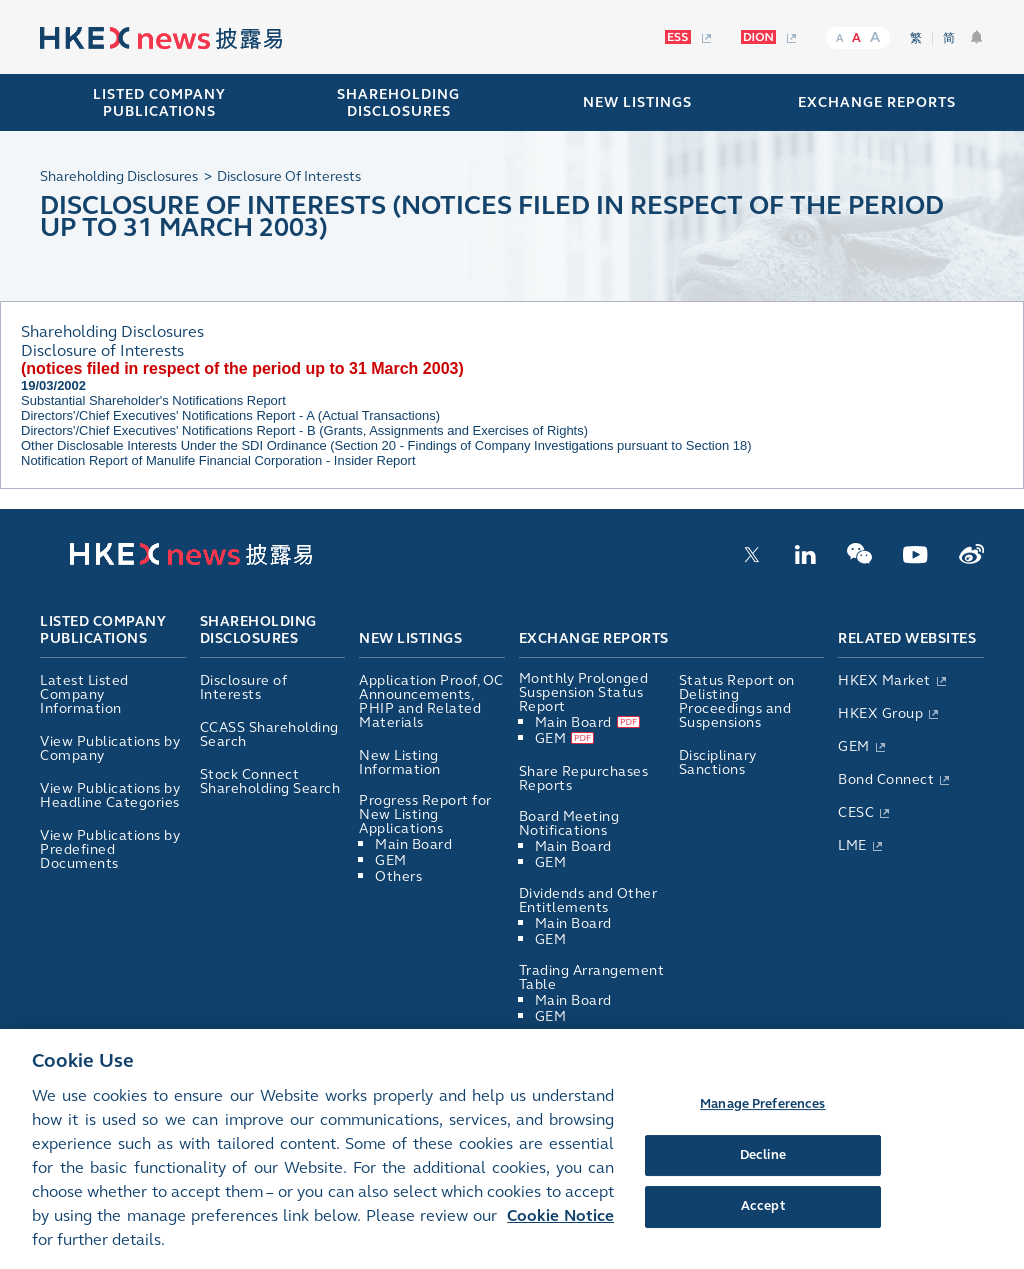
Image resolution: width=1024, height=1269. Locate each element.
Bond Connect (886, 779)
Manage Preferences (762, 1114)
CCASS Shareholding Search (269, 734)
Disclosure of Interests (244, 687)
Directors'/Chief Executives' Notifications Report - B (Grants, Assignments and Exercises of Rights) (304, 430)
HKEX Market (884, 680)
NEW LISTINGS (637, 102)
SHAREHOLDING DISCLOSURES (398, 103)
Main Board (413, 844)
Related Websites (907, 638)
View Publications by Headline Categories (110, 795)
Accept (763, 1217)
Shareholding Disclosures (258, 631)
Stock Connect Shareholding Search (270, 781)
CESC (856, 812)
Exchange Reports (594, 638)
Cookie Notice (560, 1226)
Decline (763, 1165)
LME (852, 845)
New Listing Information (400, 762)
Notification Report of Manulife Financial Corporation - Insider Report (218, 460)
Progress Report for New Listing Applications (425, 814)
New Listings (410, 638)
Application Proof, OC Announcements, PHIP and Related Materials (431, 701)
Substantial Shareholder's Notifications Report (153, 400)
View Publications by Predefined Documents (110, 849)
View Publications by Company (110, 748)
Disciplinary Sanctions (718, 762)
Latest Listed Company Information (84, 694)
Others (398, 876)
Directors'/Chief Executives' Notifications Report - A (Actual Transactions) (230, 415)
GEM (391, 860)
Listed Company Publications (159, 103)
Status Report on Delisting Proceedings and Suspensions (737, 701)
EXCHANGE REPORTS (877, 102)
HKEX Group (880, 713)
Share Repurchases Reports (584, 778)
